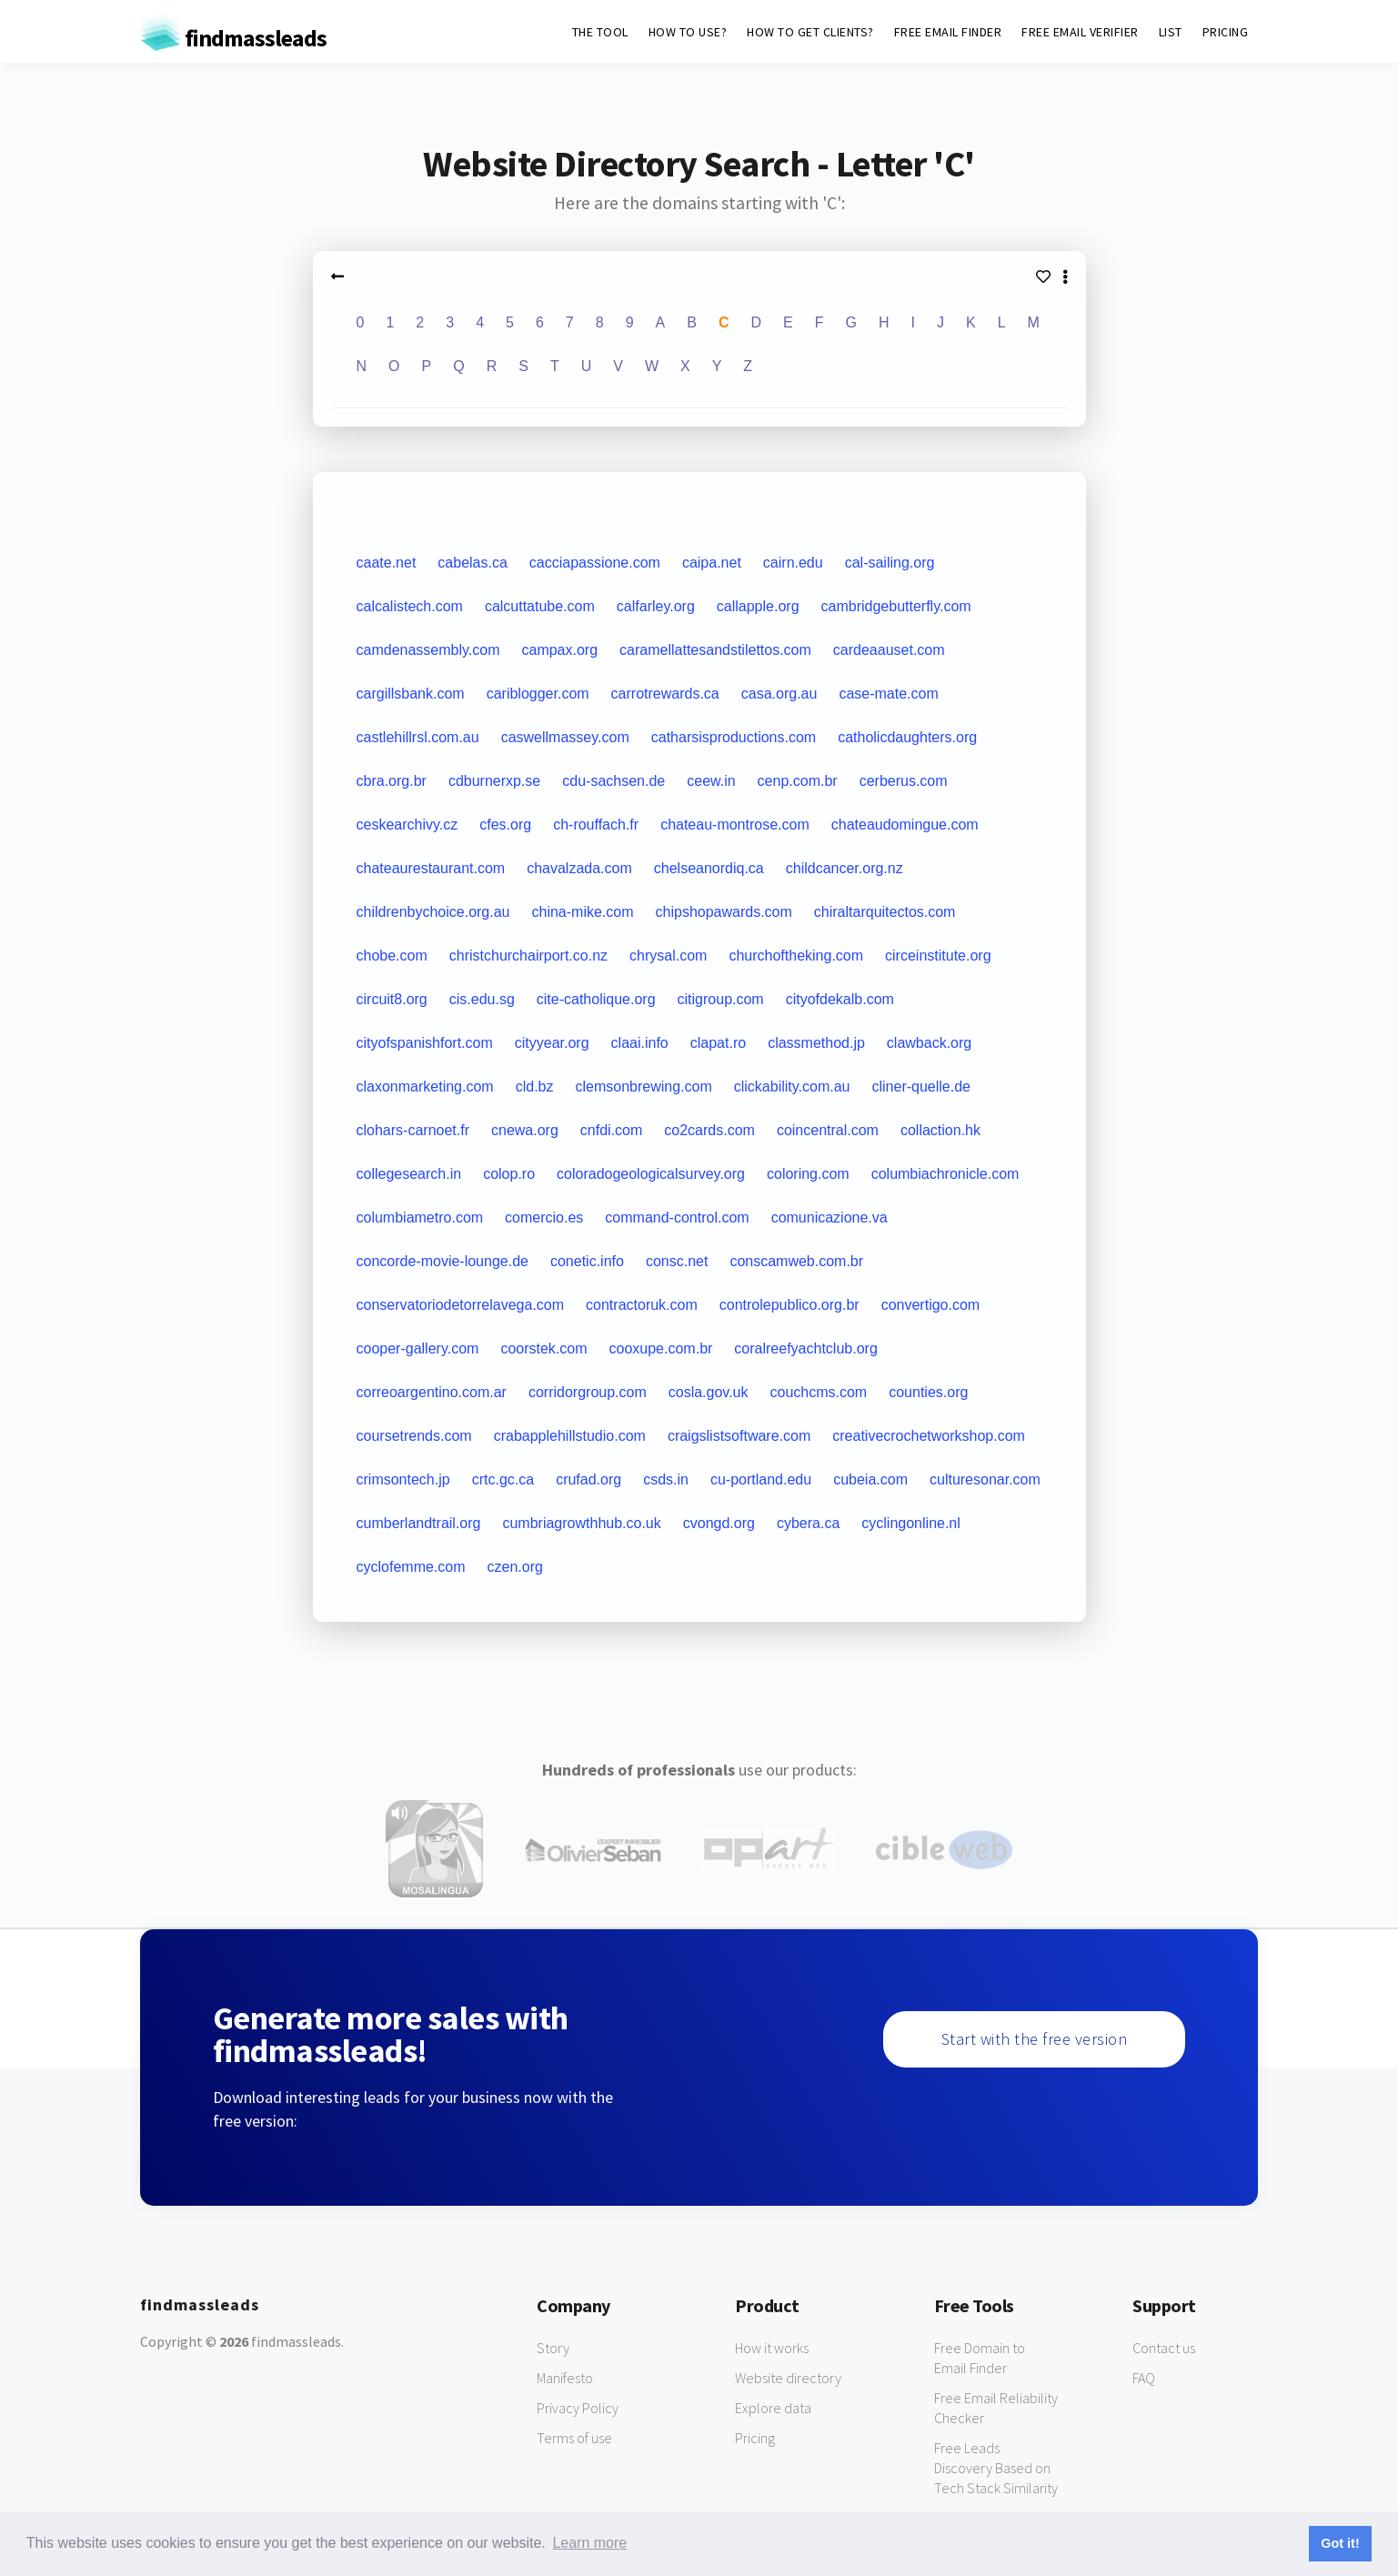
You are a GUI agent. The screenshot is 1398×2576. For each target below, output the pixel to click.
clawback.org (929, 1043)
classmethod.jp (816, 1043)
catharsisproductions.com (733, 737)
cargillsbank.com (411, 693)
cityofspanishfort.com (425, 1043)
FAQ (1143, 2378)
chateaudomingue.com (905, 824)
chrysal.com (668, 955)
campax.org (559, 650)
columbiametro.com (420, 1217)
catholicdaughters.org (907, 737)
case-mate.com (888, 693)
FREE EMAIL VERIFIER (1080, 32)
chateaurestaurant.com (431, 868)
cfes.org (505, 824)
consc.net (677, 1261)
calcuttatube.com (540, 606)
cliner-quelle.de (921, 1086)
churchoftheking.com (796, 955)
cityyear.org (552, 1043)
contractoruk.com (642, 1305)
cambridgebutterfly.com (896, 606)
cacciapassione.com (594, 562)
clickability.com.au (792, 1086)
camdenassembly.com (428, 650)
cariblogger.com (538, 693)
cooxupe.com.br (661, 1348)
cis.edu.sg (482, 999)
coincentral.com (828, 1130)
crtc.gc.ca (503, 1479)
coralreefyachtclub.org (805, 1348)
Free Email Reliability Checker (996, 2408)
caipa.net (711, 562)
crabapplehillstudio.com (570, 1436)
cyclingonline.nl (910, 1523)
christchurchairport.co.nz (528, 955)
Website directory (788, 2378)
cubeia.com (870, 1479)
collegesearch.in (409, 1174)
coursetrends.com (414, 1436)
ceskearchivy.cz (407, 824)
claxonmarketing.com (425, 1086)
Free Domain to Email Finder (979, 2358)
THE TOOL (600, 32)
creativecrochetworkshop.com (928, 1436)
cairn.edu (793, 562)
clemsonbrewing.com (643, 1086)
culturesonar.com (985, 1479)
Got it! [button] (1340, 2543)
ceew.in (711, 781)
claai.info (640, 1043)
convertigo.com (931, 1305)
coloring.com (808, 1174)
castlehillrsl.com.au (418, 737)
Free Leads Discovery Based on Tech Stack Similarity (996, 2468)
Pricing (755, 2438)
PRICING (1225, 32)
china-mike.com (583, 912)
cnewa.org (524, 1130)
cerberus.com (904, 781)
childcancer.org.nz (844, 868)
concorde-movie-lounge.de (442, 1261)
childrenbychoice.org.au (433, 912)
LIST (1170, 32)
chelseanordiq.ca (709, 868)
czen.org (515, 1567)
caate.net (387, 562)
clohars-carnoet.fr (413, 1130)
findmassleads (233, 38)
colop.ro (509, 1174)
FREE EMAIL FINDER (948, 32)
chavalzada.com (579, 868)
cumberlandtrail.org (419, 1523)
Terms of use (574, 2438)
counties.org (928, 1392)
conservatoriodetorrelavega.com (461, 1305)
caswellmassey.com (565, 737)
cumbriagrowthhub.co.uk (581, 1523)
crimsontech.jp (403, 1479)
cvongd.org (719, 1523)
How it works (772, 2348)
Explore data (773, 2408)
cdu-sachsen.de (613, 781)
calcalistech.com (410, 606)
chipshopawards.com (724, 912)
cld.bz (535, 1086)
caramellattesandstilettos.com (715, 650)
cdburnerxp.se (494, 781)
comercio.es (544, 1217)
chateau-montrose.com (735, 824)
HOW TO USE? (688, 32)
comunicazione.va (829, 1217)
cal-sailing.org (890, 562)
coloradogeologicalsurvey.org (651, 1174)
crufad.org (588, 1479)
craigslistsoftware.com (739, 1436)
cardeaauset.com (889, 650)
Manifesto (565, 2378)
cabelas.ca (473, 562)
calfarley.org (656, 606)
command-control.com (677, 1217)
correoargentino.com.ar (432, 1392)
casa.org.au (779, 693)
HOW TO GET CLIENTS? (810, 32)
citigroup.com (721, 999)
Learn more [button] (589, 2543)
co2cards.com (709, 1130)
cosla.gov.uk (709, 1392)
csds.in (666, 1479)
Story (553, 2348)
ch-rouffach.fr (596, 824)
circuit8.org (392, 999)
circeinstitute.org (938, 955)
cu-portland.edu (760, 1479)
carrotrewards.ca (665, 693)
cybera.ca (808, 1523)
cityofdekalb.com (840, 999)
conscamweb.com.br (796, 1261)
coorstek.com (543, 1348)
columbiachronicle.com (945, 1174)
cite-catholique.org (596, 999)
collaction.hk (940, 1130)
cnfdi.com (611, 1130)
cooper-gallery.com (418, 1348)
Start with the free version (1034, 2038)
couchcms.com (819, 1392)
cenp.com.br (798, 781)
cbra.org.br (392, 781)
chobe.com (392, 955)
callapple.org (758, 606)
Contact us (1163, 2348)
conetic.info (587, 1261)
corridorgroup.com (587, 1392)
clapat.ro (718, 1043)
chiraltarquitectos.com (885, 912)
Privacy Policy (578, 2408)
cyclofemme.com (411, 1567)
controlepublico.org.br (789, 1305)
